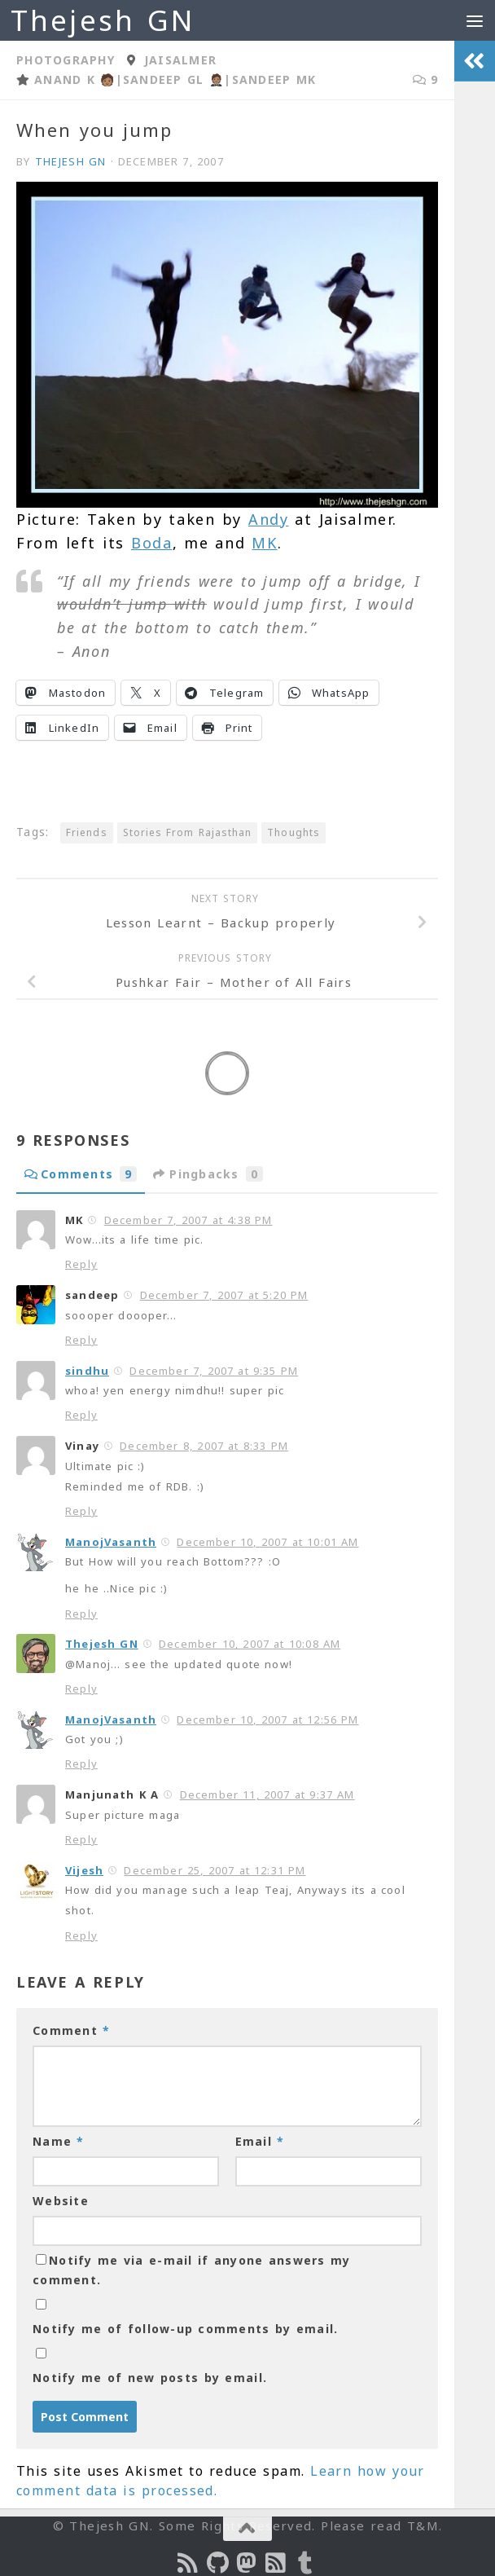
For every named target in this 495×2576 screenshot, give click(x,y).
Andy (268, 519)
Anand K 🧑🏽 (75, 79)
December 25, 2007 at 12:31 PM (214, 1870)
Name (59, 2141)
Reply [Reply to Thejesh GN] (81, 1688)
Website (61, 2200)
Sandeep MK (274, 79)
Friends (86, 832)
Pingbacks (208, 1174)
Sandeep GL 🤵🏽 (173, 79)
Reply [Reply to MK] (81, 1264)
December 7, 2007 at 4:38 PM (188, 1220)
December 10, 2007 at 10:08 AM (249, 1643)
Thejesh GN (103, 20)
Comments (80, 1174)
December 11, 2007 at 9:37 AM (267, 1794)
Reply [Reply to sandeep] (81, 1339)
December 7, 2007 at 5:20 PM (224, 1295)
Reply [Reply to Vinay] (81, 1511)
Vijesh (84, 1870)
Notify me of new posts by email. (150, 2377)
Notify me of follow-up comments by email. (185, 2328)
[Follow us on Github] (218, 2563)
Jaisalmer (180, 60)
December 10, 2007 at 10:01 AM (267, 1542)
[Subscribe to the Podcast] (188, 2563)
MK (264, 543)
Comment (71, 2030)
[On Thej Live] (306, 2563)
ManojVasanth (110, 1542)
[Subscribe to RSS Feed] (276, 2563)
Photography (65, 60)
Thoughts (293, 832)
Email (260, 2141)
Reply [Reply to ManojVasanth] (81, 1613)
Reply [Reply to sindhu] (81, 1414)
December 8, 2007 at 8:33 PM (204, 1445)
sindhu (87, 1370)
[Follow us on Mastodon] (247, 2563)
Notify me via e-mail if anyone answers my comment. (192, 2270)
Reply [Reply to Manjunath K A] (81, 1839)
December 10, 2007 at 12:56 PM (267, 1719)
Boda (151, 543)
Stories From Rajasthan (187, 832)
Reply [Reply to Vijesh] (81, 1935)
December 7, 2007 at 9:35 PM (213, 1370)
